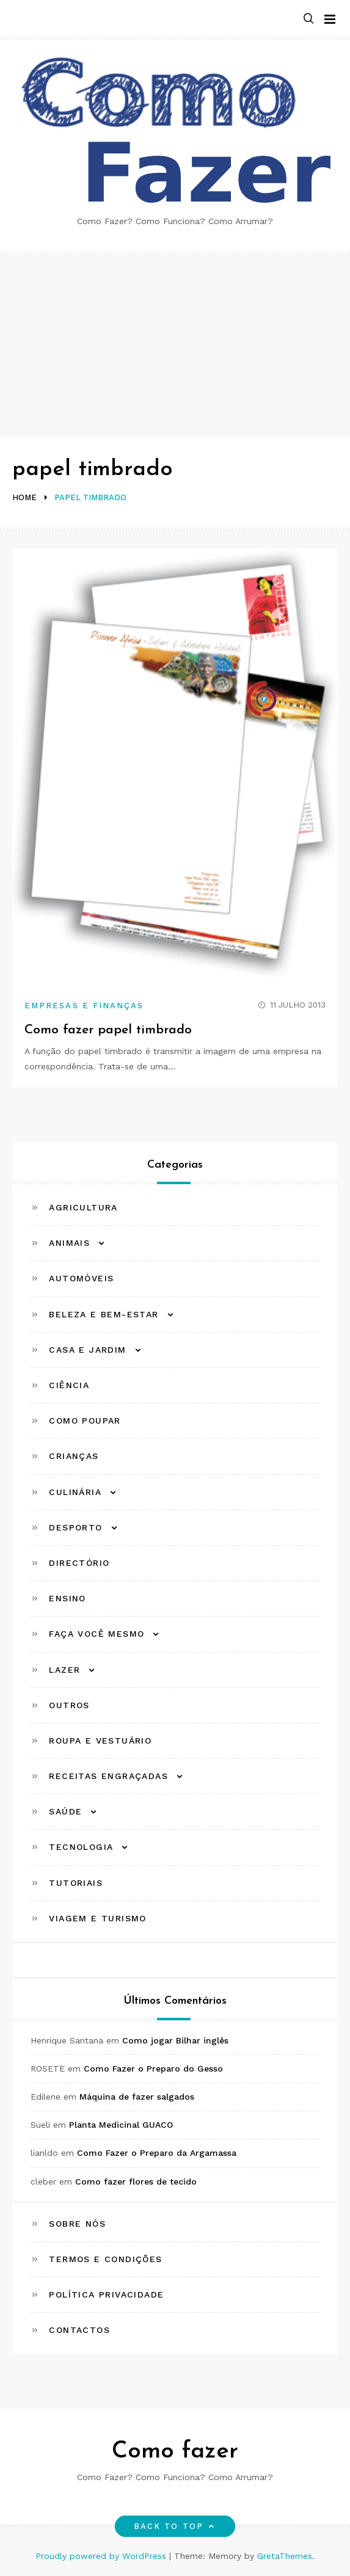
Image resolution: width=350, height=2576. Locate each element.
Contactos (79, 2330)
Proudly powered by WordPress (102, 2556)
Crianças (73, 1456)
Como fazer (175, 2452)
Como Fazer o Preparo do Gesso (153, 2068)
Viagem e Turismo (97, 1918)
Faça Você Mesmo (96, 1634)
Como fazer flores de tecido (136, 2181)
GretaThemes (284, 2556)
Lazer (64, 1670)
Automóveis (81, 1278)
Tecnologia (81, 1847)
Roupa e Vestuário (100, 1740)
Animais (69, 1243)
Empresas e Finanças (84, 1005)
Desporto (75, 1527)
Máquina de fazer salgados (136, 2096)
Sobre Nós (77, 2224)
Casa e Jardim (87, 1350)
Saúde (65, 1811)
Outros (69, 1705)
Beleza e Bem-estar (103, 1314)
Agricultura (83, 1207)
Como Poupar (84, 1420)
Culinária (75, 1492)
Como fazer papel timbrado (108, 1030)
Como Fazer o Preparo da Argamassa (156, 2153)
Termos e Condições (105, 2259)
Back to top (175, 2526)
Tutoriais (76, 1883)
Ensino (67, 1598)
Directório (79, 1563)
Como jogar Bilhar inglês (175, 2040)
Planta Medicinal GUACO (121, 2125)
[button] (308, 19)
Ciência (69, 1385)
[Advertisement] (175, 345)
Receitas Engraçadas (108, 1776)
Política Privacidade (106, 2294)
